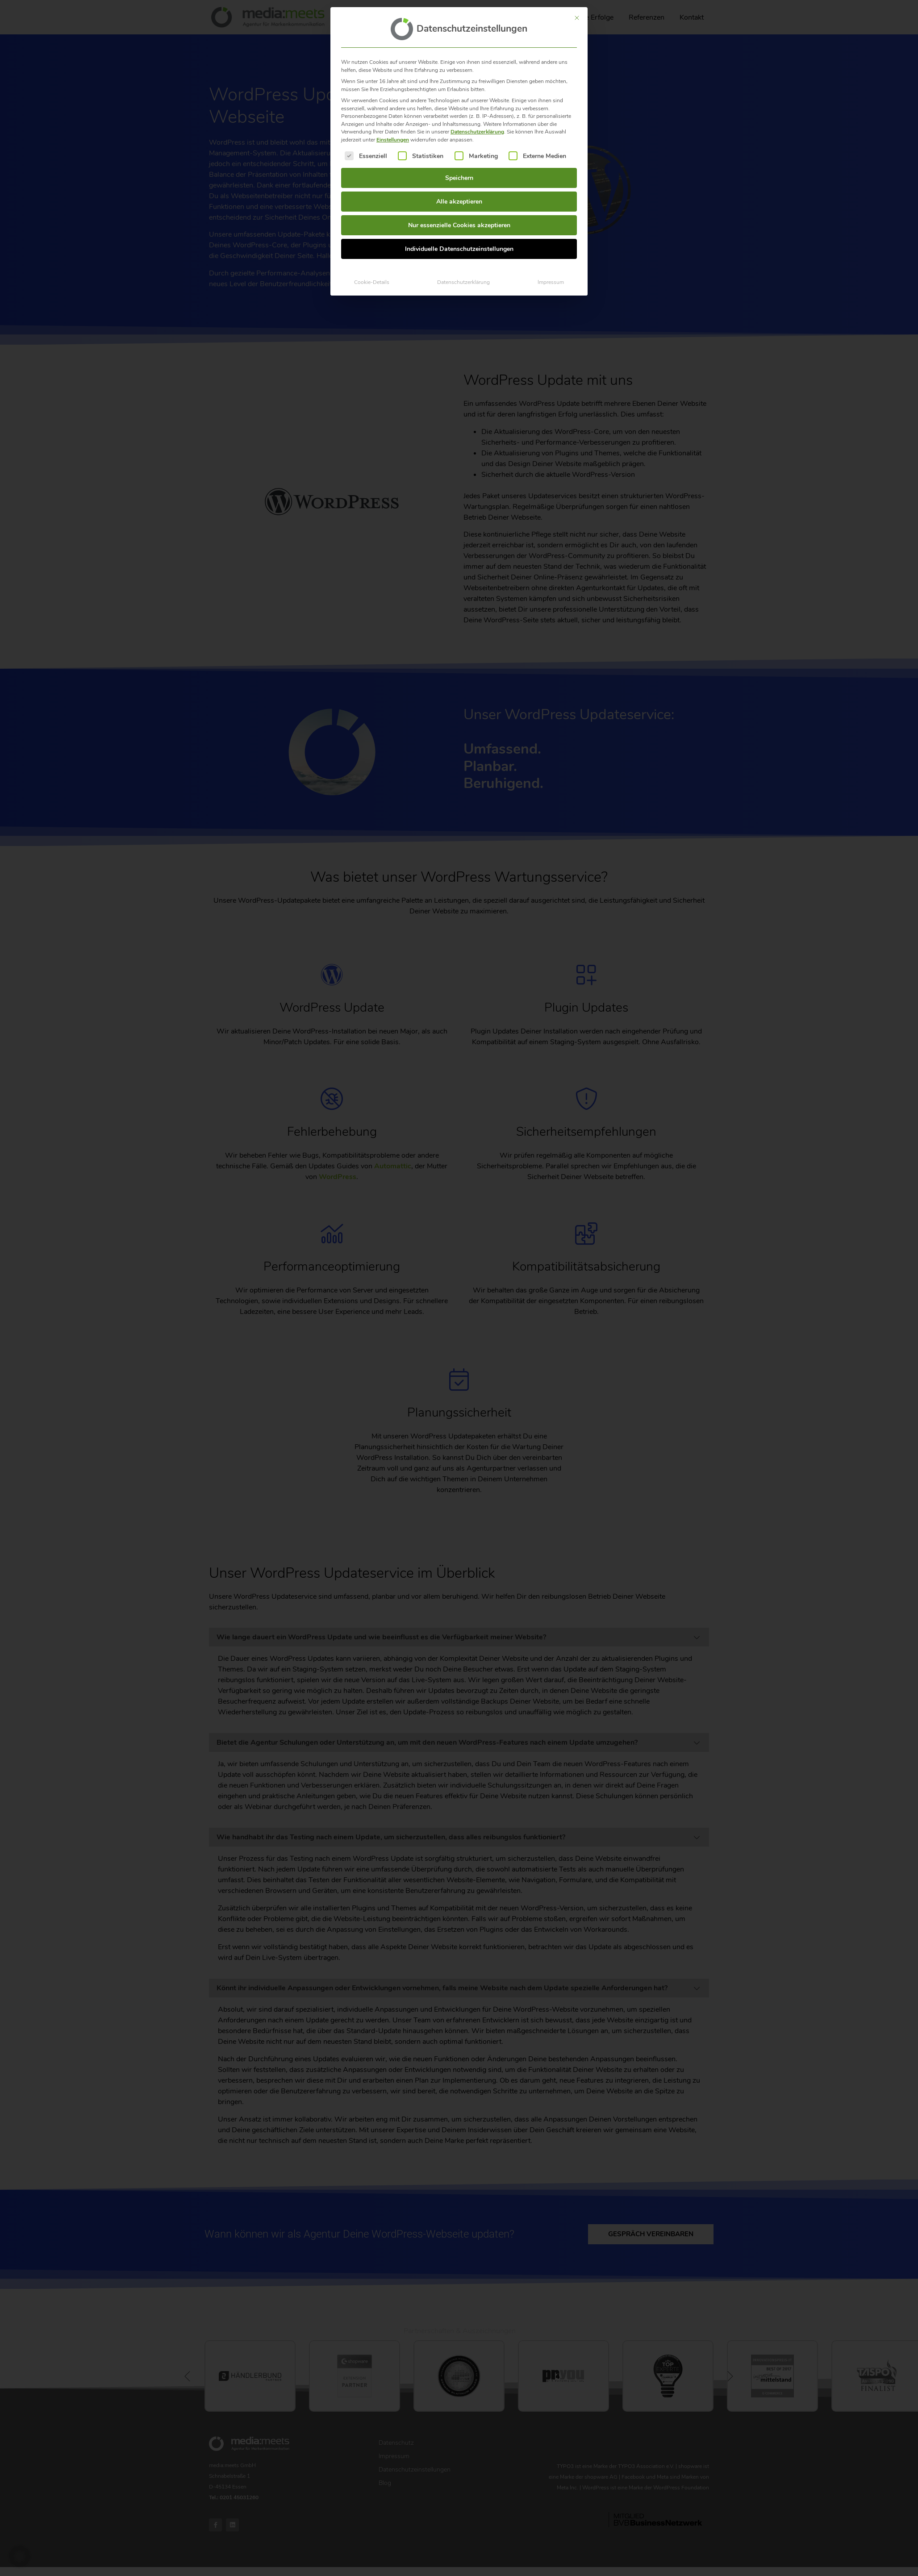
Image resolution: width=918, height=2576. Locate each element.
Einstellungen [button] (392, 139)
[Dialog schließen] (577, 18)
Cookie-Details (371, 282)
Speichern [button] (459, 178)
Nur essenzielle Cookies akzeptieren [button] (459, 225)
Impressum (551, 282)
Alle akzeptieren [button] (459, 201)
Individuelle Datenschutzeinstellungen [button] (459, 249)
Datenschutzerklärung (477, 131)
